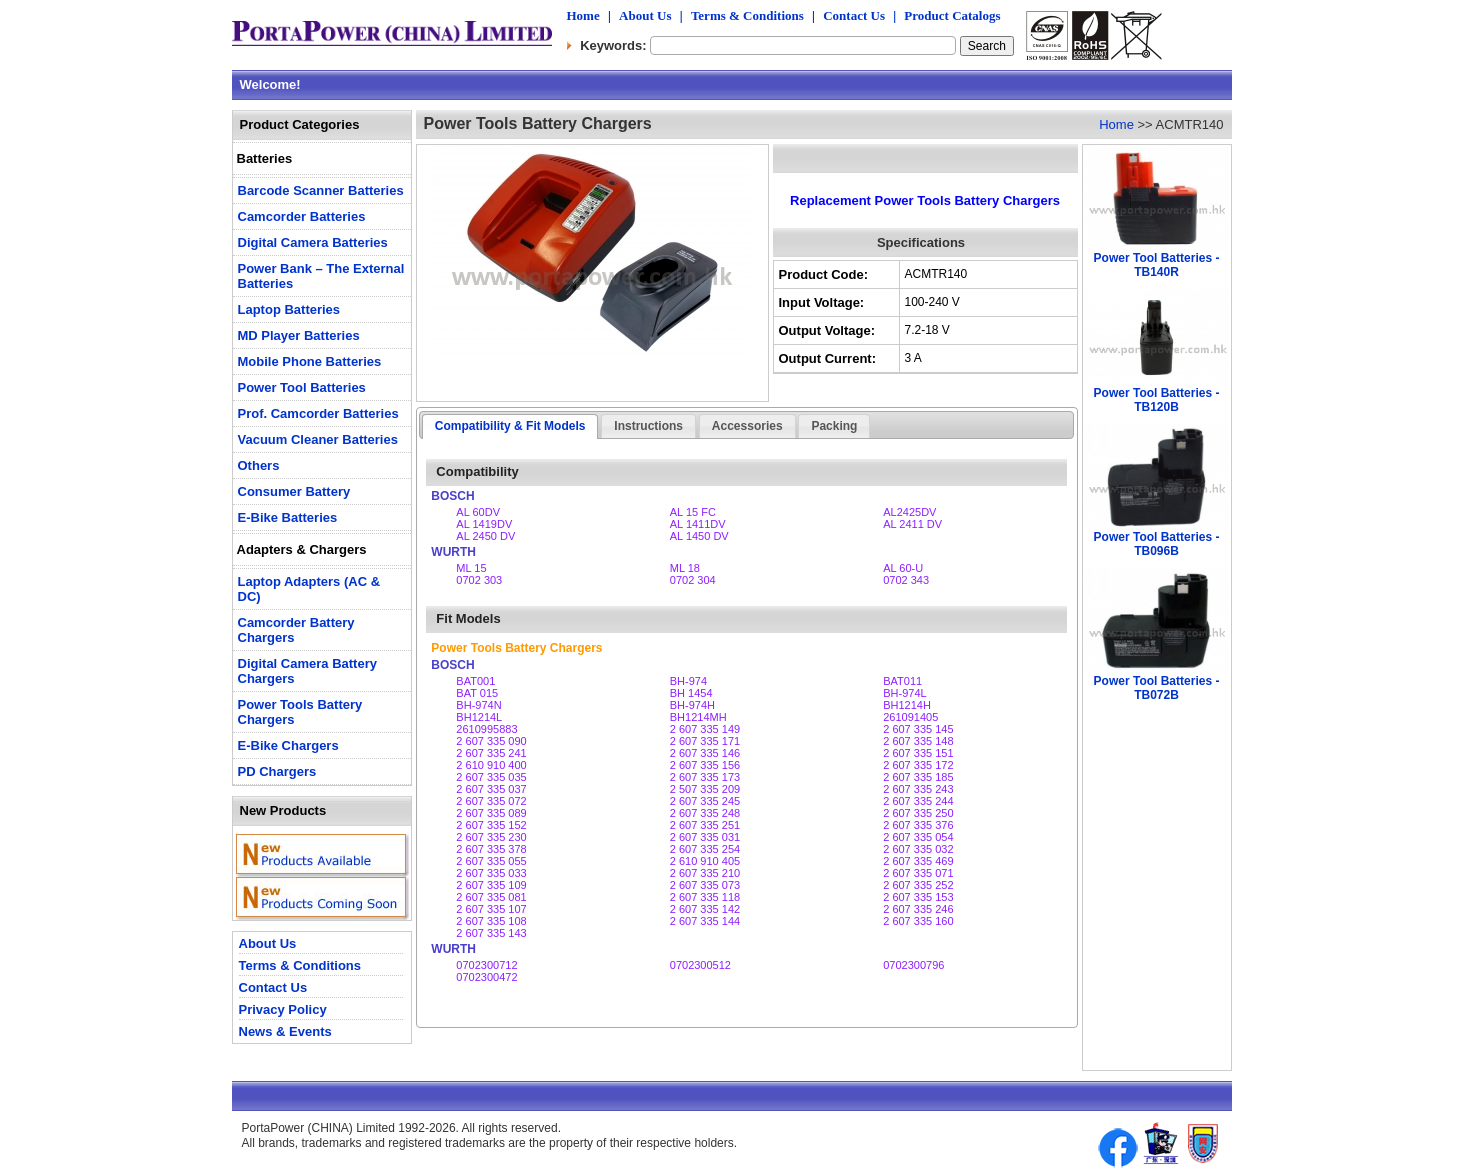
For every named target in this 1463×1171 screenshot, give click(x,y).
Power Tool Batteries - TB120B (1157, 400)
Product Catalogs (952, 15)
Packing (834, 426)
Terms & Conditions (747, 15)
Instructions (648, 426)
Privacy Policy (283, 1009)
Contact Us (854, 15)
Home (583, 15)
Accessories (747, 426)
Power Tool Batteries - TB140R (1157, 265)
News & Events (285, 1031)
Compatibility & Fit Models (510, 426)
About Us (645, 15)
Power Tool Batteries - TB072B (1157, 688)
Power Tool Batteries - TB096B (1157, 544)
